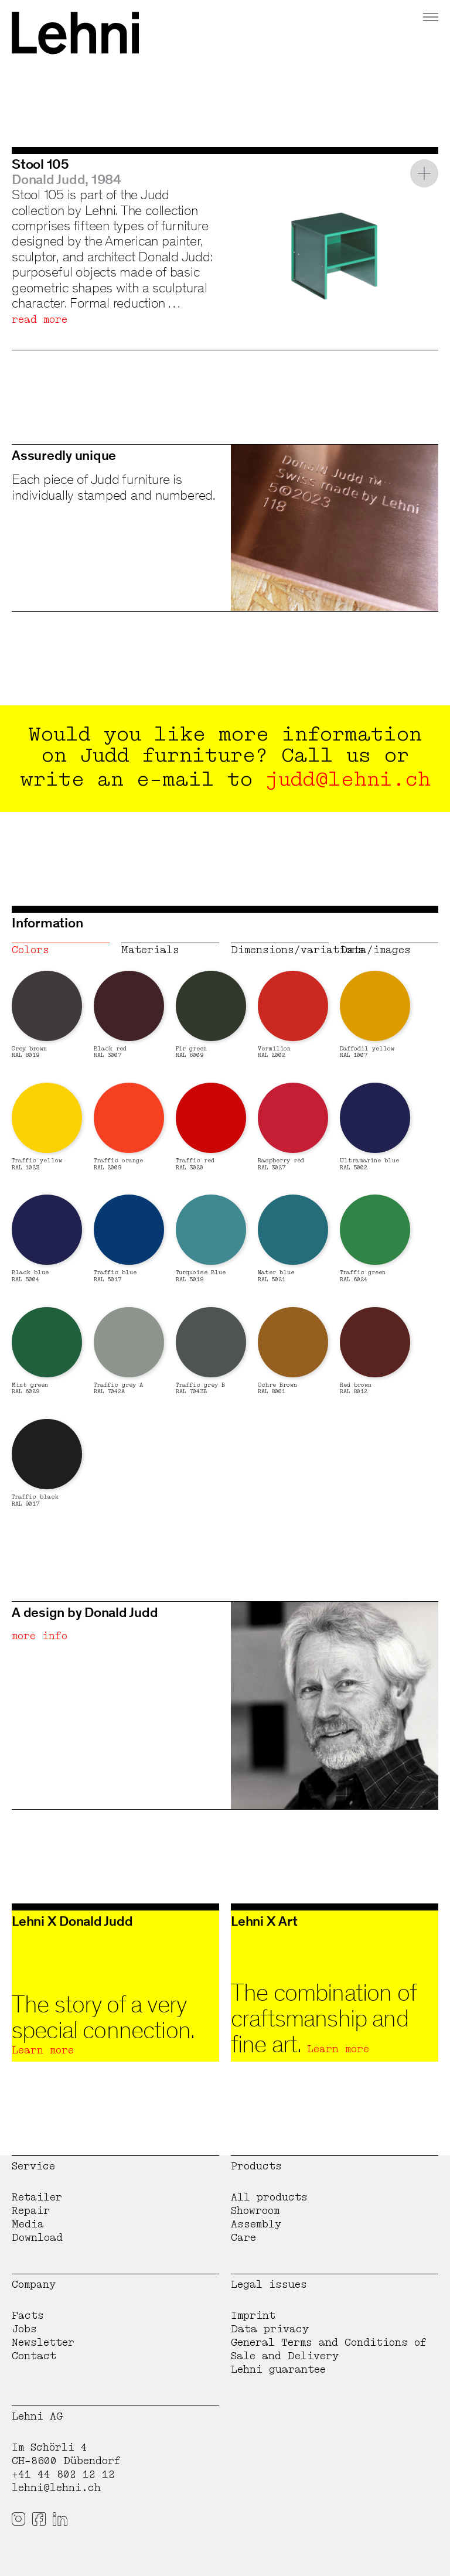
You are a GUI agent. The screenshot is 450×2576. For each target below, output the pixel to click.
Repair (31, 2211)
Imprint (253, 2315)
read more (39, 319)
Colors (30, 950)
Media (28, 2224)
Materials (150, 950)
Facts (28, 2315)
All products (269, 2197)
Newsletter (43, 2342)
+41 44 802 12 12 (63, 2474)
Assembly (256, 2224)
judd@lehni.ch (348, 779)
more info (39, 1636)
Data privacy (270, 2329)
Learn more (43, 2050)
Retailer (37, 2197)
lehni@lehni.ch (56, 2488)
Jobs (24, 2329)
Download (37, 2238)
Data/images (375, 950)
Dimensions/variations (280, 950)
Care (243, 2238)
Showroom (255, 2211)
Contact (34, 2356)
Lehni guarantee (278, 2369)
